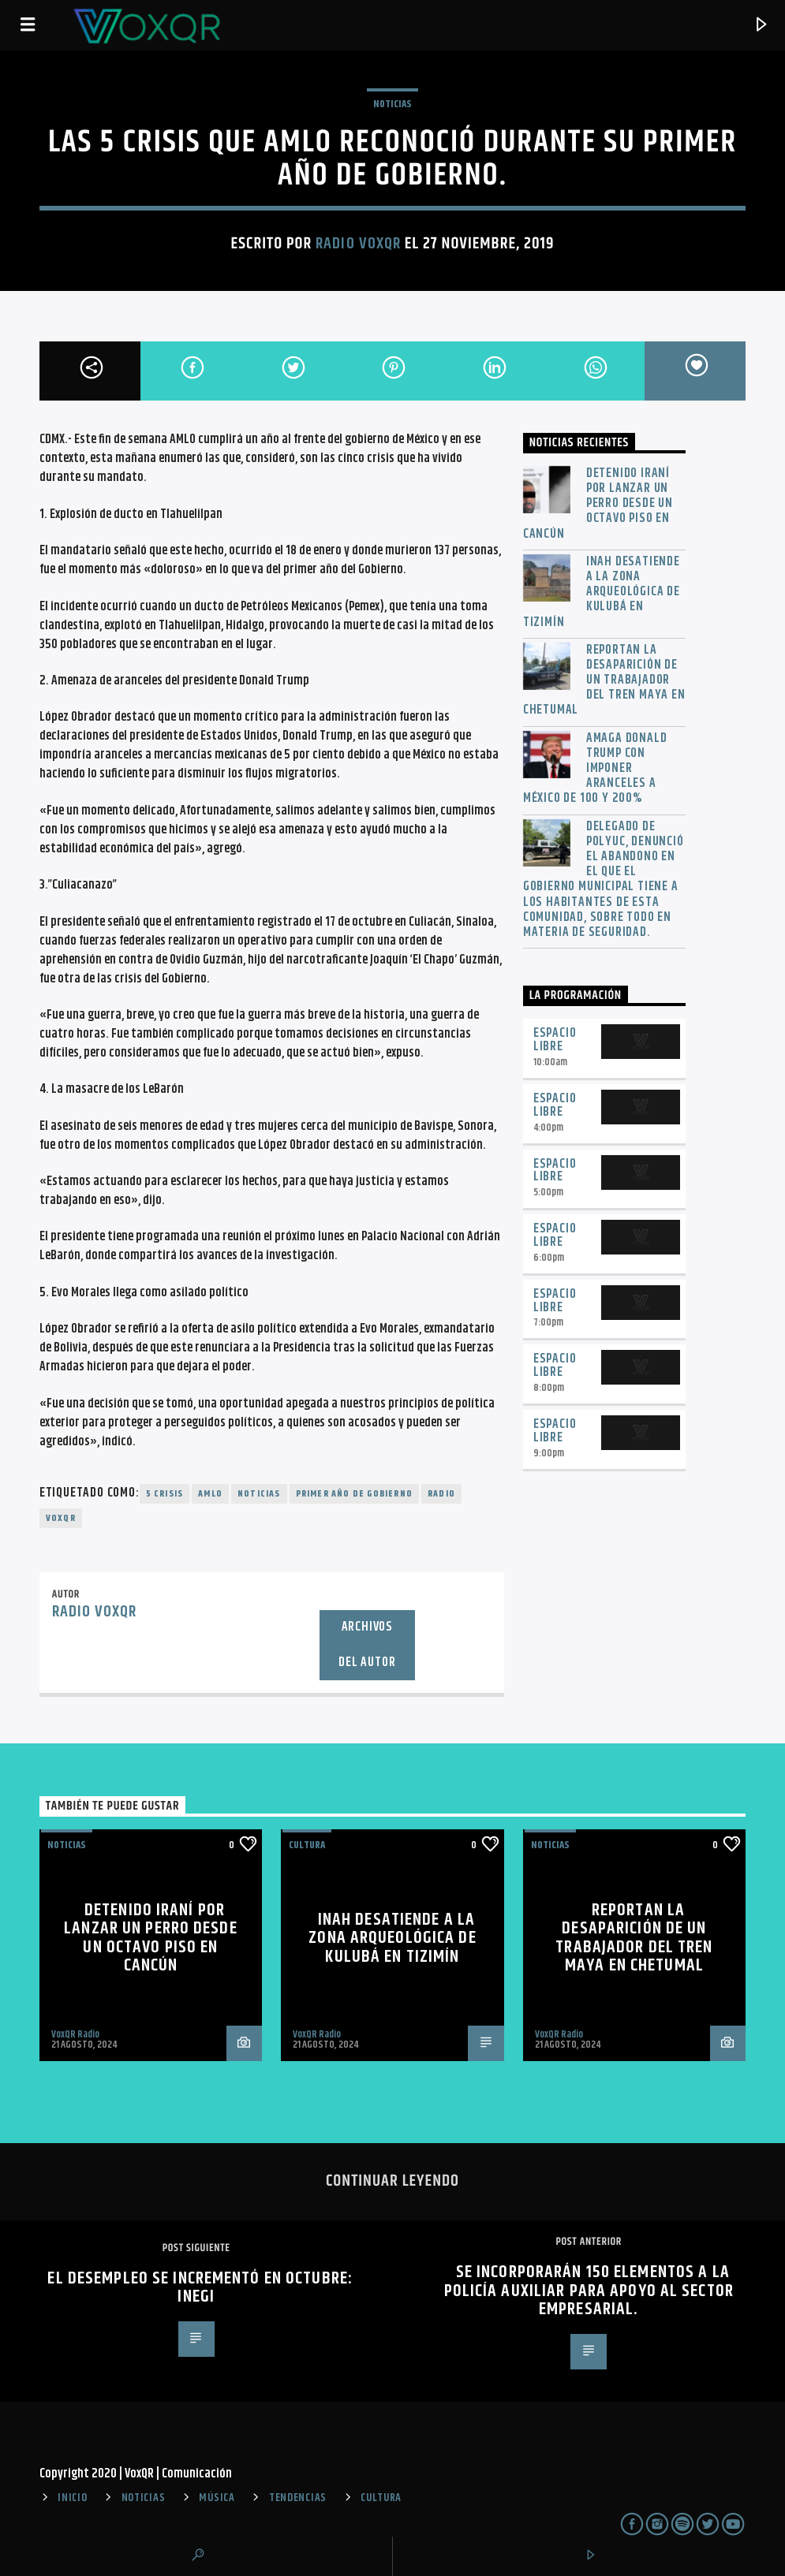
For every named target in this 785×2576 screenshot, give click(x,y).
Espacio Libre (555, 1040)
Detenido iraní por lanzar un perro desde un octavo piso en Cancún (598, 504)
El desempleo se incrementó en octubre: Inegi (200, 2288)
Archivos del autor (366, 1644)
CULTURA (381, 2498)
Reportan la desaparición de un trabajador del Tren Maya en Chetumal (604, 680)
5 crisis (165, 1493)
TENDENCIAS (298, 2498)
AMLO (210, 1493)
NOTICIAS (392, 104)
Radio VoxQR (358, 243)
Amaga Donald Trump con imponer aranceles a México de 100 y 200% (595, 769)
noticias (259, 1493)
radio (441, 1493)
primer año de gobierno (354, 1493)
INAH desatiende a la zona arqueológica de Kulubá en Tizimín (601, 592)
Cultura (307, 1845)
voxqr (61, 1518)
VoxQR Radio (75, 2034)
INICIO (72, 2498)
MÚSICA (216, 2498)
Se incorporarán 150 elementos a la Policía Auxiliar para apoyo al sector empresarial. (589, 2290)
